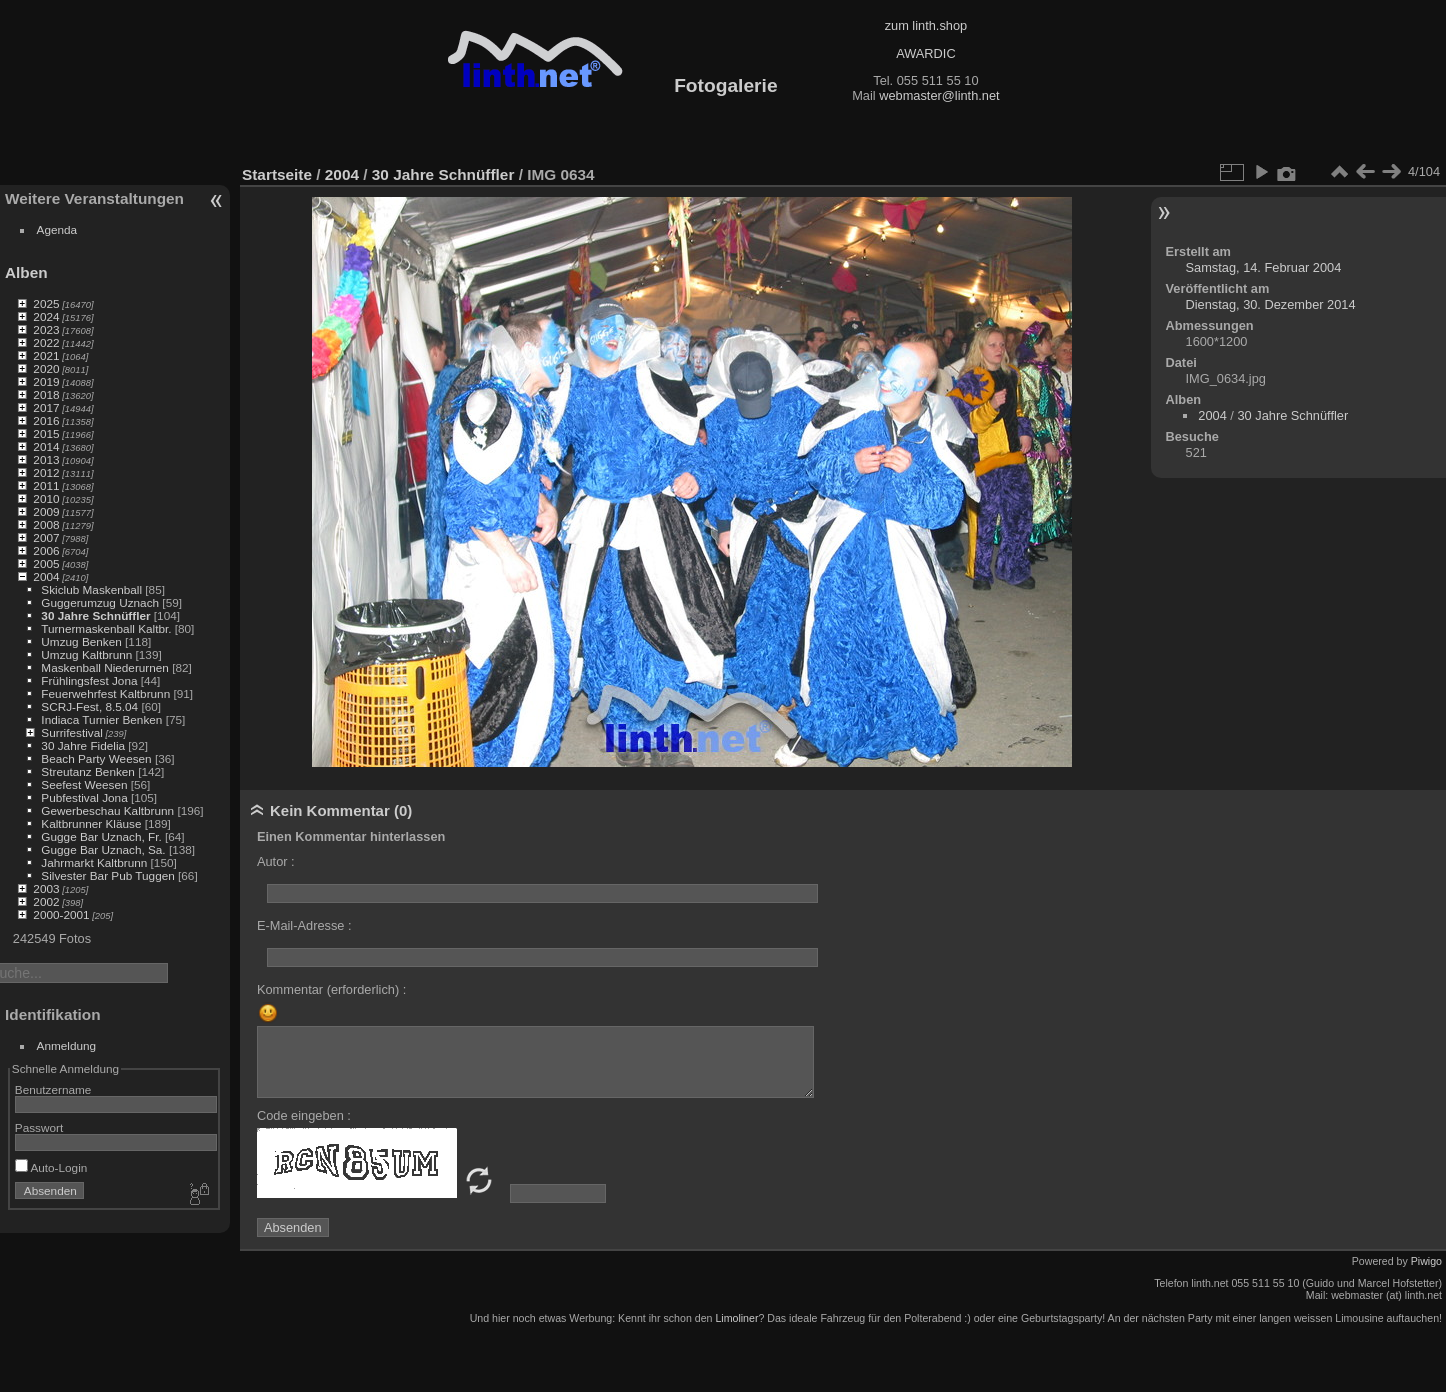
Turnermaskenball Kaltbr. (106, 628)
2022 (46, 342)
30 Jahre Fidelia (83, 745)
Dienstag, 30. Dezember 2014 (1271, 304)
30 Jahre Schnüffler (95, 615)
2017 (46, 407)
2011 (46, 485)
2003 (46, 888)
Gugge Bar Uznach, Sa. (103, 849)
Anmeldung (67, 1045)
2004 (46, 576)
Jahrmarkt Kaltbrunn (94, 862)
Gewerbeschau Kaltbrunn (107, 810)
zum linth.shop (926, 25)
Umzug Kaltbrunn (86, 654)
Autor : (276, 861)
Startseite (277, 174)
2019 (46, 381)
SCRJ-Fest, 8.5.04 (89, 706)
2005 (46, 563)
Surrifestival (71, 732)
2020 (46, 368)
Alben (26, 272)
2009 (46, 511)
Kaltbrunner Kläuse (91, 823)
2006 (46, 550)
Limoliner (736, 1318)
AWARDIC (925, 53)
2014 (46, 446)
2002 (46, 901)
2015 (46, 433)
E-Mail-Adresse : (304, 925)
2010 (46, 498)
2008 (46, 524)
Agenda (57, 229)
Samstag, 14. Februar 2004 (1264, 267)
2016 (46, 420)
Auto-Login (51, 1167)
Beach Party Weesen (96, 758)
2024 (46, 316)
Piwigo (1426, 1261)
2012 (46, 472)
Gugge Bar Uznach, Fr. (101, 836)
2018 (46, 394)
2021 (46, 355)
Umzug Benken (81, 641)
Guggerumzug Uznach (100, 602)
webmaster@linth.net (939, 95)
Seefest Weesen (84, 784)
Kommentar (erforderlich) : (331, 989)
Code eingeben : (304, 1115)
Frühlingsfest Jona (89, 680)
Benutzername (53, 1089)
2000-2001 (61, 914)
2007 (46, 537)
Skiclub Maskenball (91, 589)
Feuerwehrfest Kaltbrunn (105, 693)
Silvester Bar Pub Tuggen (107, 875)
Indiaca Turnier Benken (101, 719)
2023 (46, 329)
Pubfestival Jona (84, 797)
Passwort (39, 1127)
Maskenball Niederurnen (105, 667)
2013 (46, 459)
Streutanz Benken (88, 771)
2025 (46, 303)
